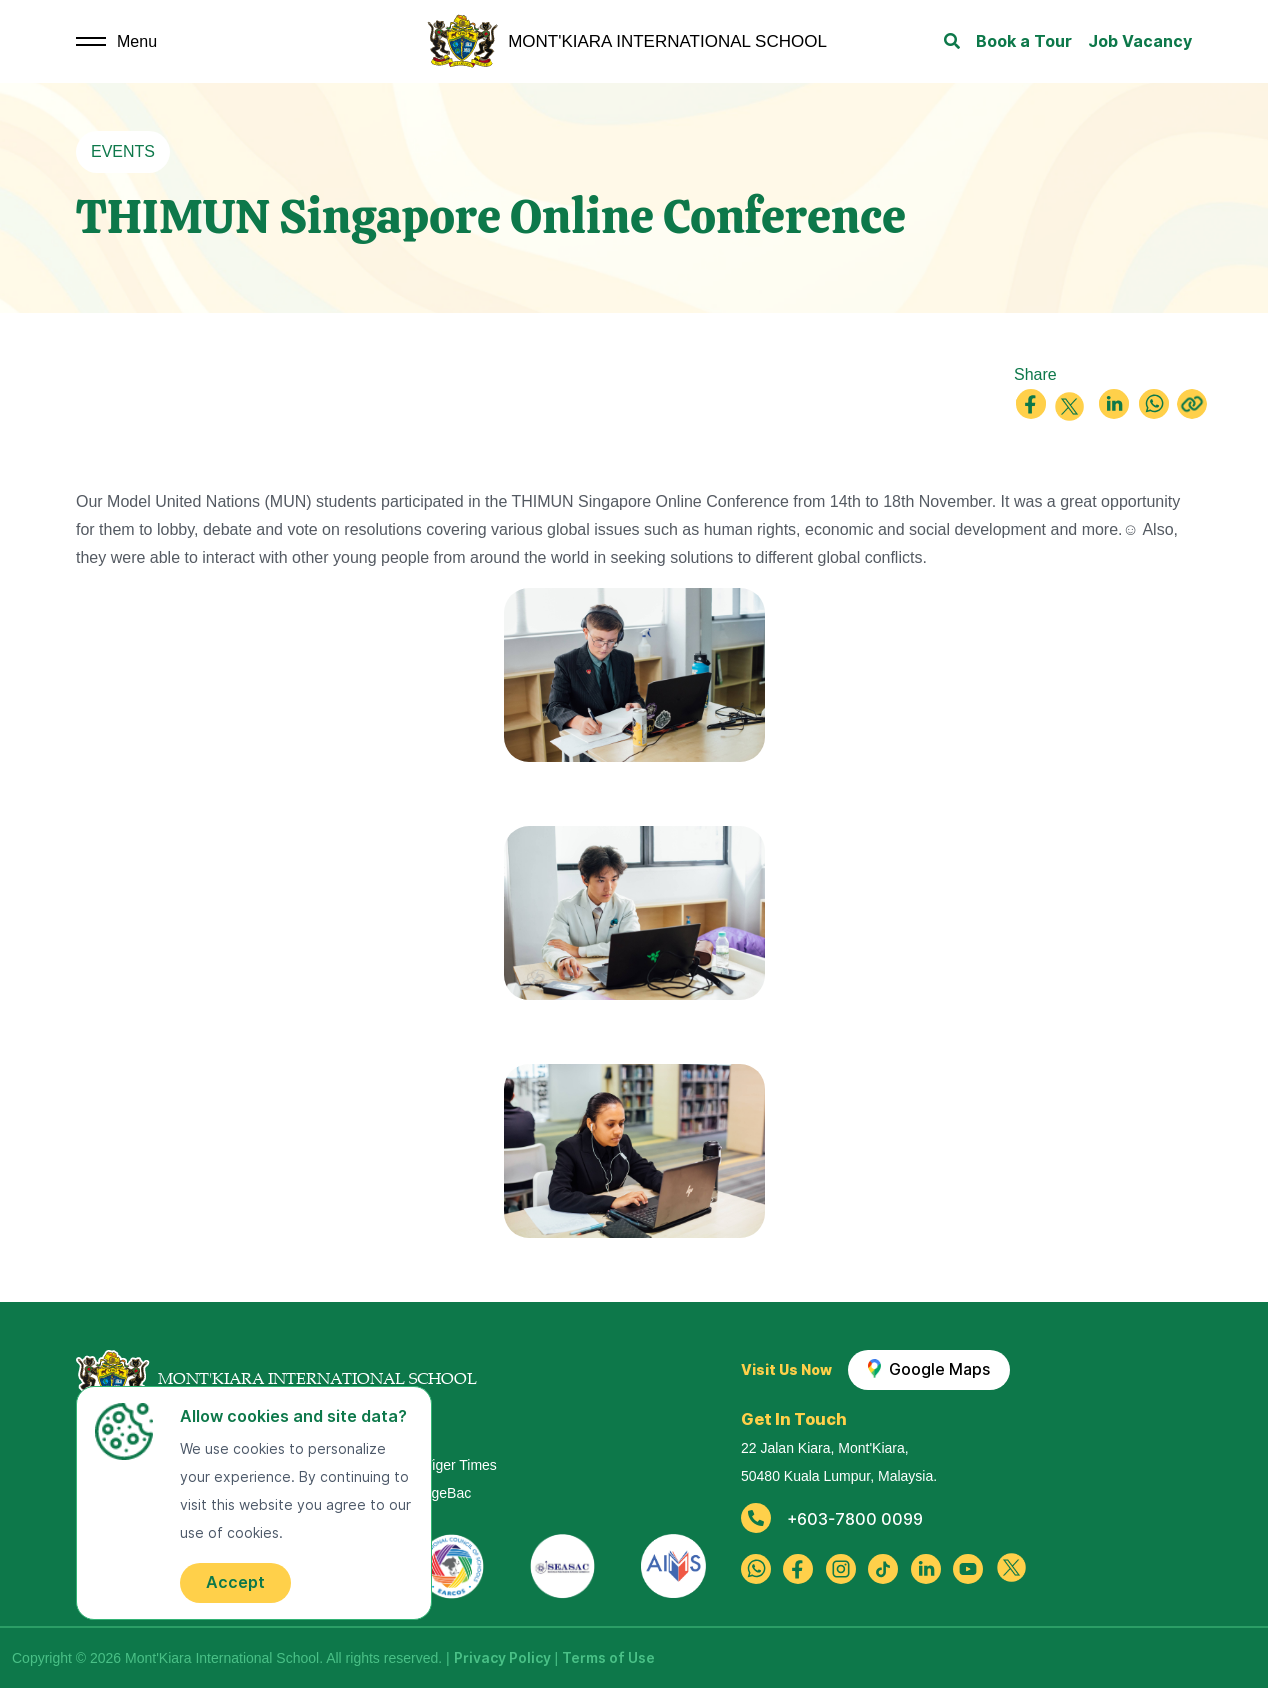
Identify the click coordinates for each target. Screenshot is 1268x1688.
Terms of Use (608, 1658)
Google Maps (929, 1369)
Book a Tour (1024, 41)
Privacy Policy (502, 1658)
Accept (235, 1582)
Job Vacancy (1140, 41)
